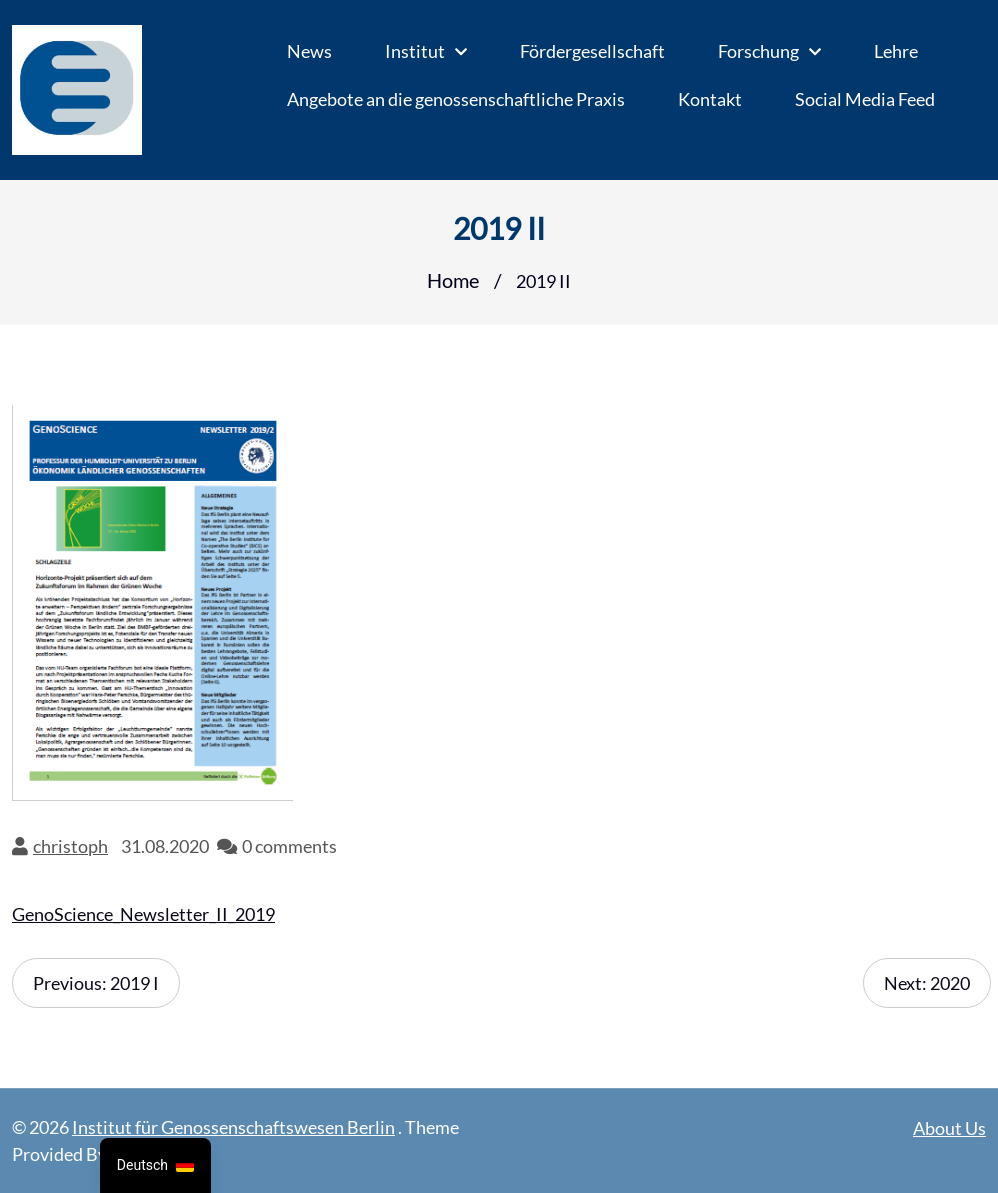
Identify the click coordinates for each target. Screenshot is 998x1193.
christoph (70, 846)
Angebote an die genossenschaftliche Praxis (456, 99)
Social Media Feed (865, 99)
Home (453, 280)
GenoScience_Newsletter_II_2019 (143, 914)
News (309, 51)
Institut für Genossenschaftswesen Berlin (233, 1127)
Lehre (896, 51)
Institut (415, 51)
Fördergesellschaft (592, 51)
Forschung (758, 51)
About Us (949, 1128)
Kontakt (710, 99)
